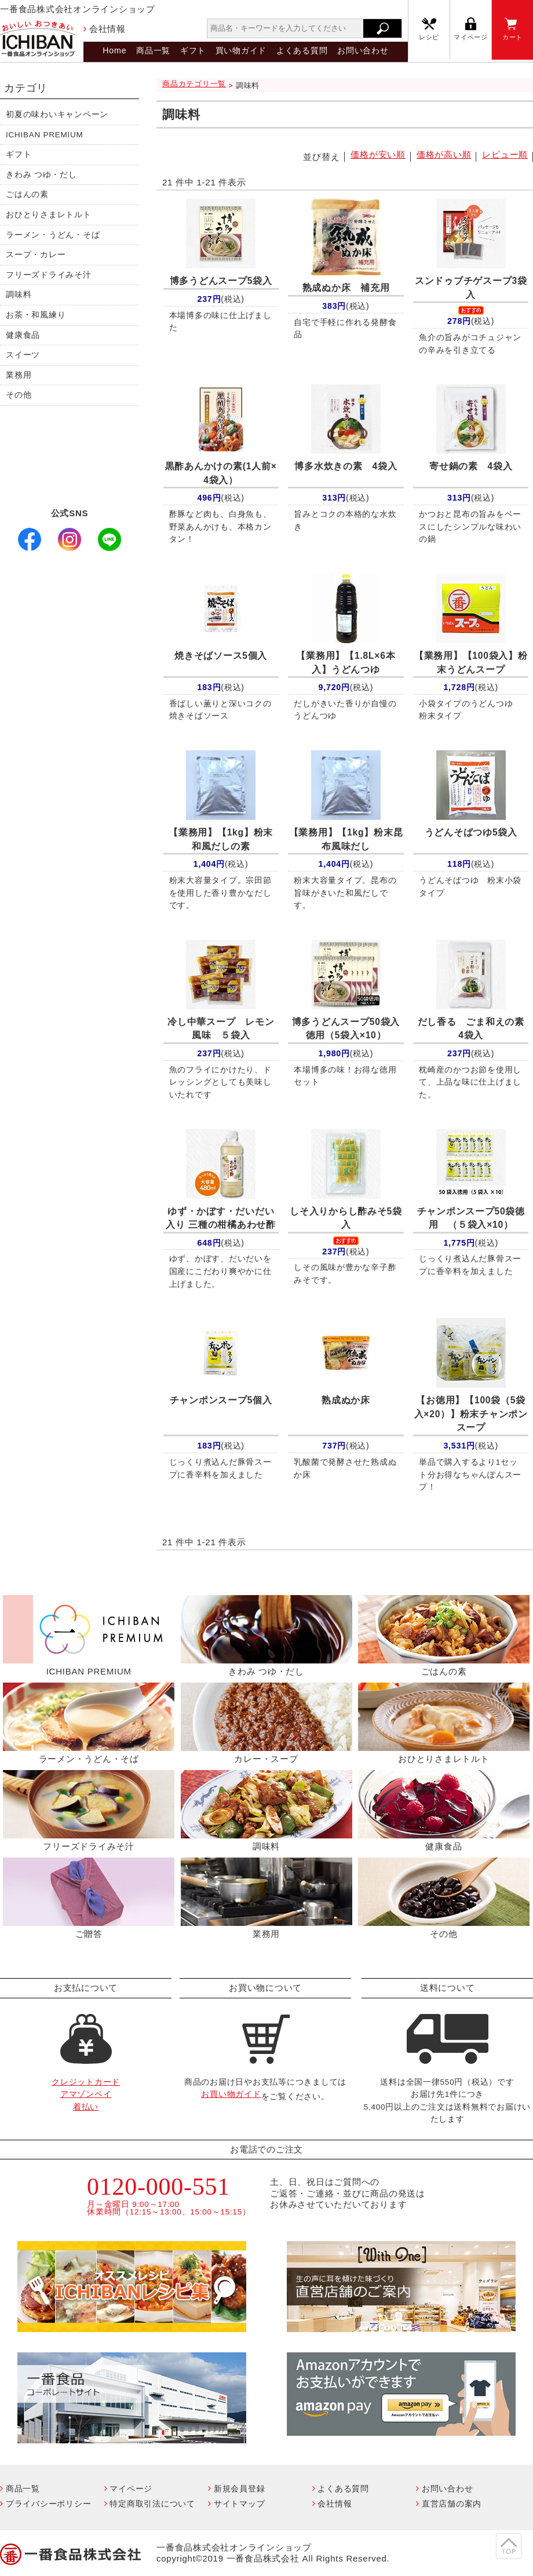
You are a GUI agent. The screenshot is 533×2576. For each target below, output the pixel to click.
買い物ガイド (241, 50)
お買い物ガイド (231, 2094)
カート (512, 37)
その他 (18, 395)
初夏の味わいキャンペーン (57, 114)
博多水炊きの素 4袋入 (345, 466)
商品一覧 (153, 50)
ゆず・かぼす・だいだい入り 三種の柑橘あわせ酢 (220, 1218)
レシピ (429, 37)
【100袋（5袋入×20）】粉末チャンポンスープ (471, 1413)
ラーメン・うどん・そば (53, 235)
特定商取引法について (152, 2503)
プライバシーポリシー (49, 2503)
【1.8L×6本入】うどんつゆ (345, 662)
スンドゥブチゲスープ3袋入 (471, 288)
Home (114, 50)
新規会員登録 (239, 2488)
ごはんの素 (27, 194)
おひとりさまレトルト (49, 214)
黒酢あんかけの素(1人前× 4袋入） (221, 473)
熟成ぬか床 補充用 (346, 288)
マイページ (471, 37)
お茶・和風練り (35, 315)
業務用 (18, 375)
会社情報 (107, 29)
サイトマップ (239, 2503)
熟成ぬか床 (346, 1400)
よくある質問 (302, 50)
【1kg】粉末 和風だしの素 (224, 839)
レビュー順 (505, 154)
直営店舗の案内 (451, 2503)
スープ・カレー (35, 254)
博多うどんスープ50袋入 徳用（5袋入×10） (348, 1029)
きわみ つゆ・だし (41, 174)
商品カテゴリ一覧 (194, 83)
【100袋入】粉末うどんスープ (471, 662)
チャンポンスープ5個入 (221, 1400)
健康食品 (23, 335)
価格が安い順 (378, 154)
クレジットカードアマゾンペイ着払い (86, 2094)
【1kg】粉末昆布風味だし (346, 839)
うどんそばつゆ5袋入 (471, 832)
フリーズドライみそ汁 (49, 275)
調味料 (18, 294)
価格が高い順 (444, 154)
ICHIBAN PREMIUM (44, 134)
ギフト (193, 50)
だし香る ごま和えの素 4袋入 (473, 1029)
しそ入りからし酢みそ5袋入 (346, 1218)
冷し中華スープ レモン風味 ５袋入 (220, 1029)
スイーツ (23, 355)
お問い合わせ (363, 50)
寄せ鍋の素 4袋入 (470, 466)
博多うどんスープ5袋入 (221, 281)
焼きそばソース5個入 (220, 656)
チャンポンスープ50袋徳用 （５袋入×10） (471, 1218)
